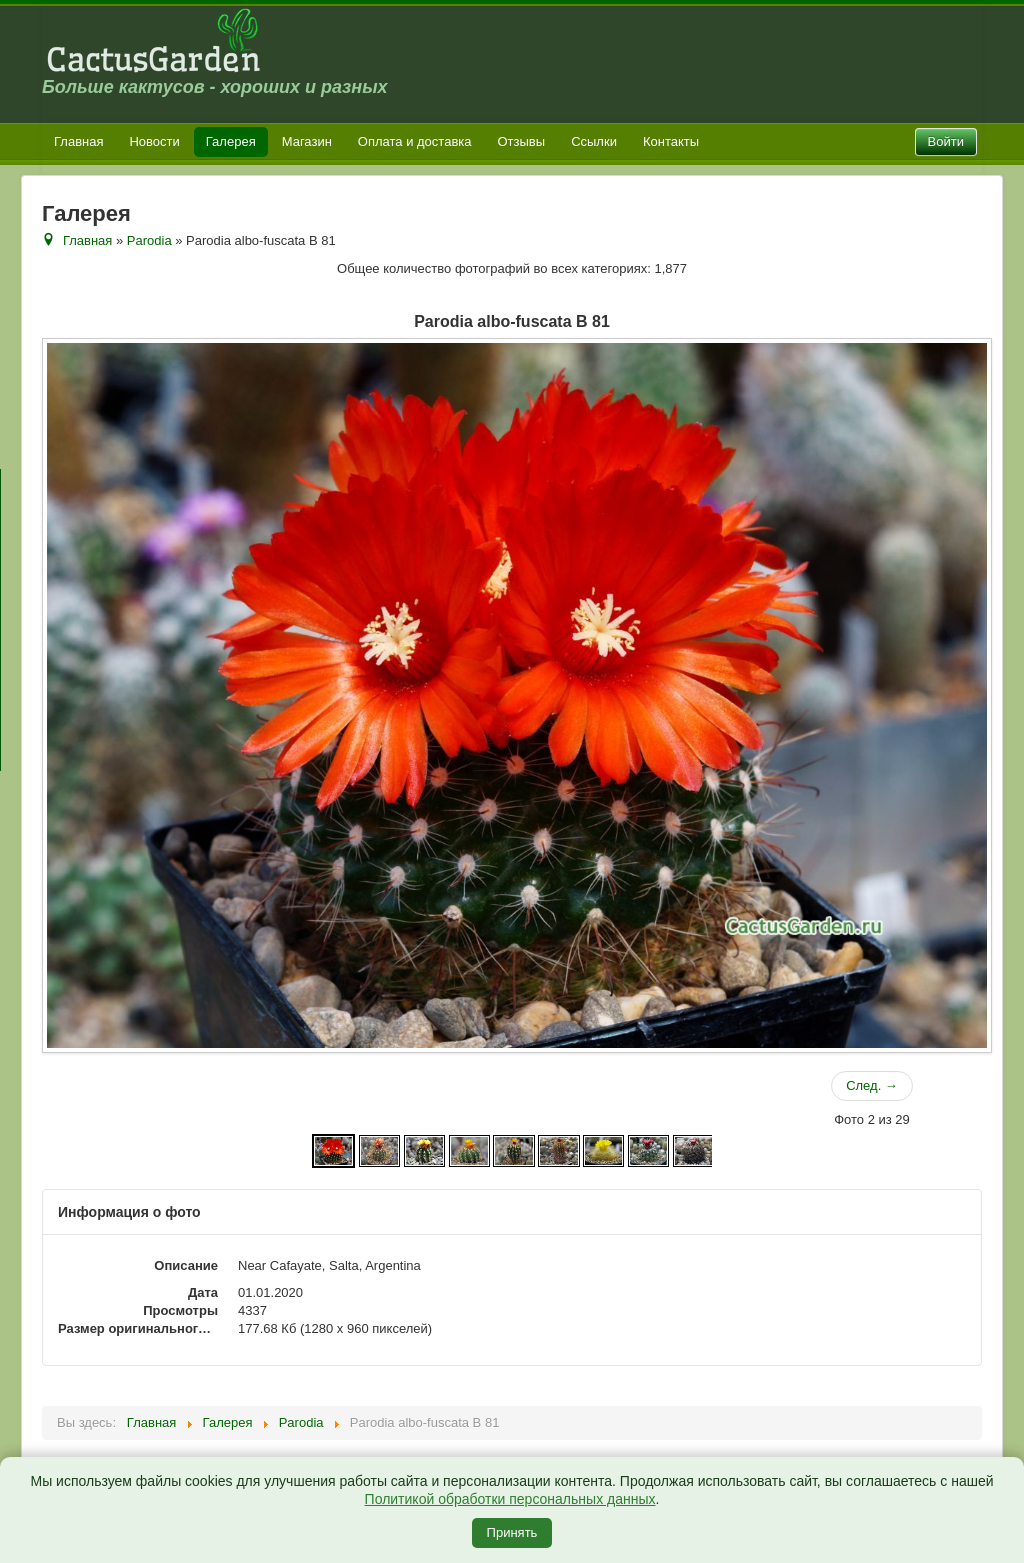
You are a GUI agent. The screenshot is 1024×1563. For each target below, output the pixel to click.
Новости (154, 141)
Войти (946, 141)
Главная (78, 141)
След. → (872, 1085)
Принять (512, 1532)
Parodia (149, 240)
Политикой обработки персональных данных (510, 1499)
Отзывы (522, 141)
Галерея (231, 141)
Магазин (307, 141)
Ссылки (594, 141)
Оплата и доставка (415, 141)
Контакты (671, 141)
